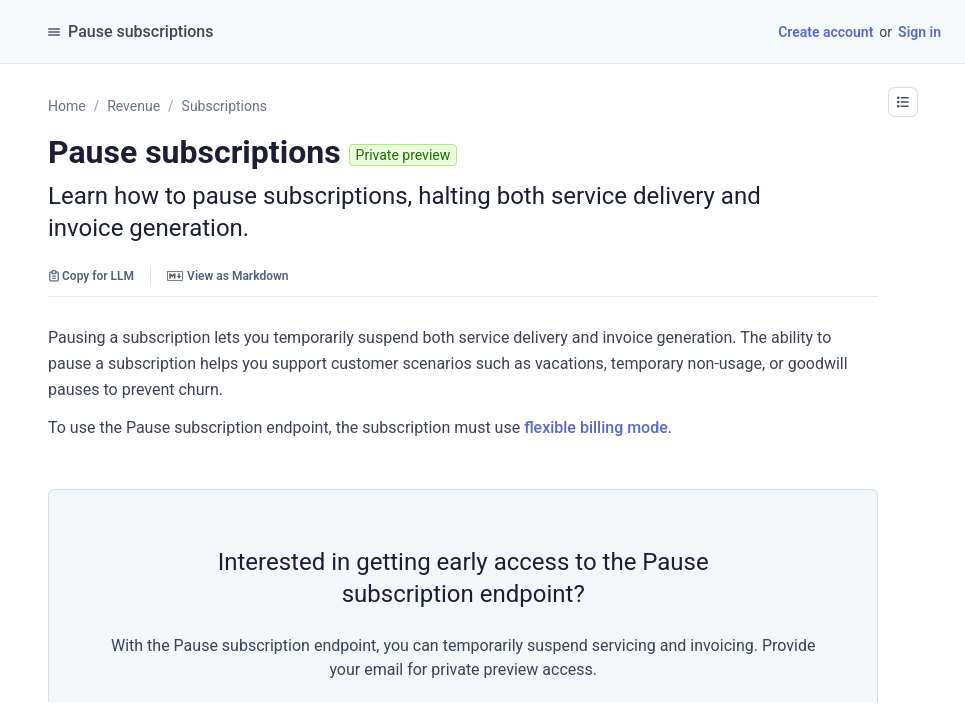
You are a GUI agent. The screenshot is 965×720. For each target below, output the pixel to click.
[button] (903, 102)
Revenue (133, 106)
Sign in (919, 32)
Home (67, 106)
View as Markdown (227, 276)
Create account (825, 32)
